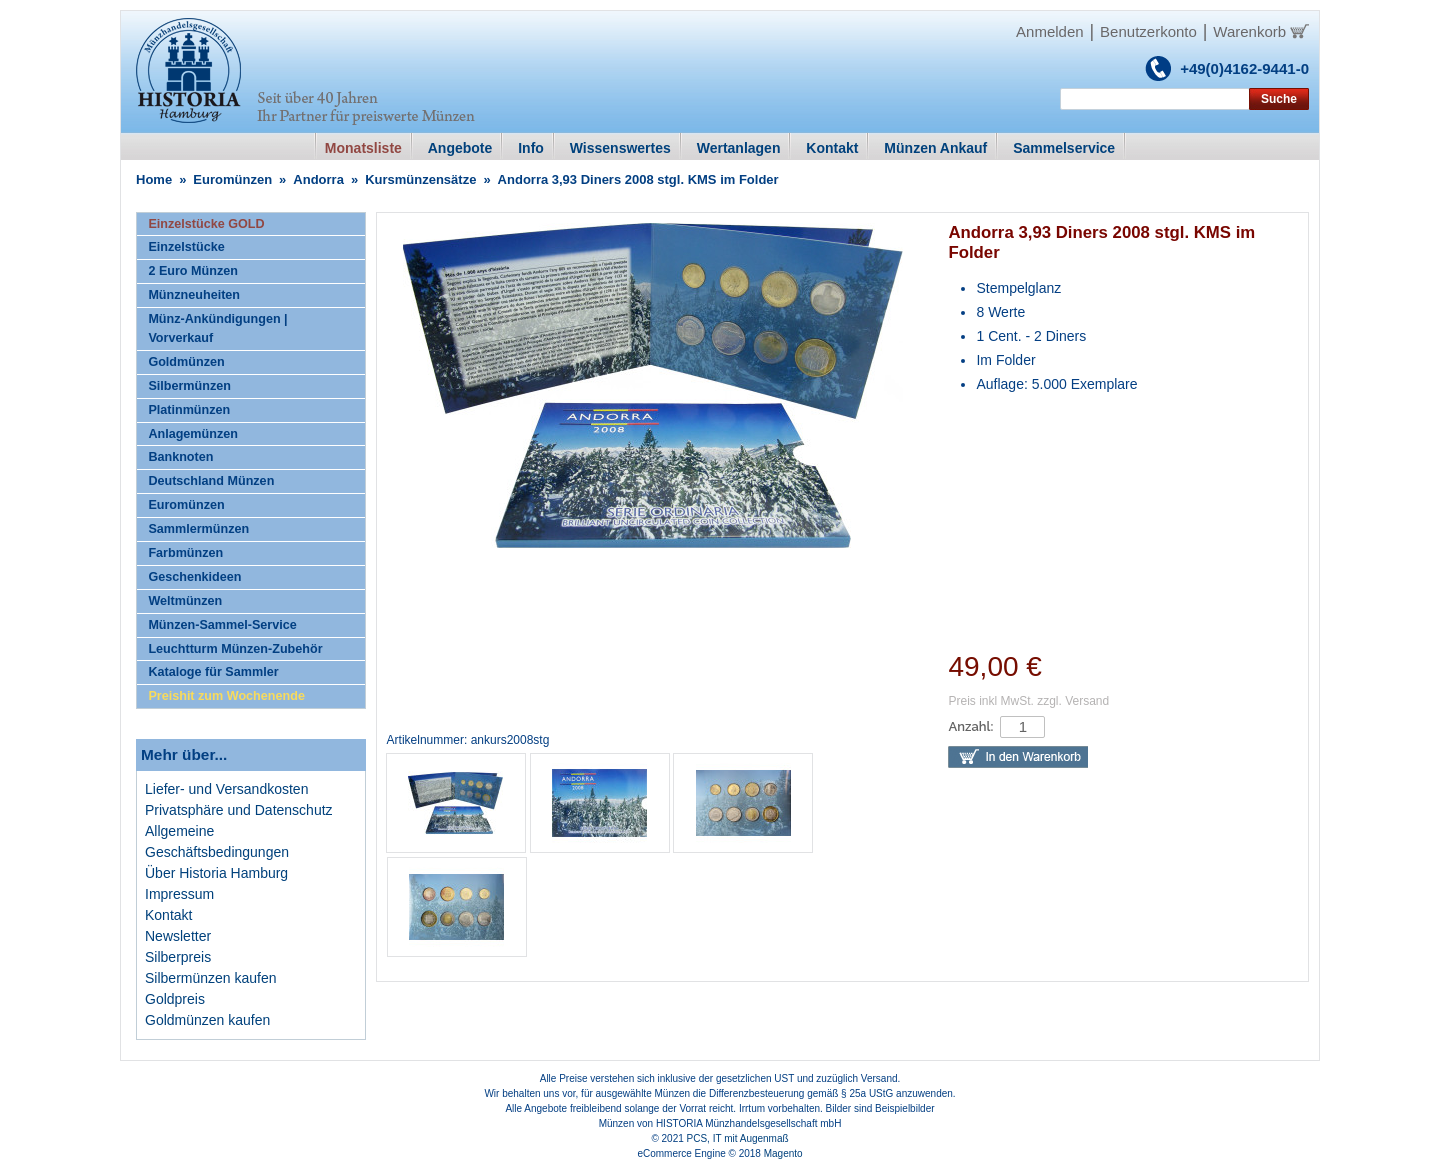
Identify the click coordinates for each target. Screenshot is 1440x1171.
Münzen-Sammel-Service (222, 625)
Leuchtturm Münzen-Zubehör (235, 649)
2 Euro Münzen (193, 271)
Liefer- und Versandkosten (226, 789)
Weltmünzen (185, 601)
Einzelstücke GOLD (206, 224)
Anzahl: (970, 726)
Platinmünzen (189, 410)
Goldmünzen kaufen (207, 1020)
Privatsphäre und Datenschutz (239, 810)
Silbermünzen (189, 386)
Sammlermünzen (198, 529)
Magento (783, 1153)
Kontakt (168, 915)
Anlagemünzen (193, 434)
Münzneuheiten (194, 295)
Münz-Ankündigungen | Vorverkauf (217, 328)
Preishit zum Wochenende (226, 696)
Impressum (179, 894)
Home (154, 179)
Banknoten (180, 457)
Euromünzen (232, 179)
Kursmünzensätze (420, 179)
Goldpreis (175, 999)
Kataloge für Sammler (213, 672)
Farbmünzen (185, 553)
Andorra (318, 179)
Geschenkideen (194, 577)
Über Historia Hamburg (216, 873)
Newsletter (178, 936)
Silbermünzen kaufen (211, 978)
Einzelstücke (186, 247)
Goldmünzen (186, 362)
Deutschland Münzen (211, 481)
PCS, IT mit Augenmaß (738, 1138)
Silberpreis (178, 957)
